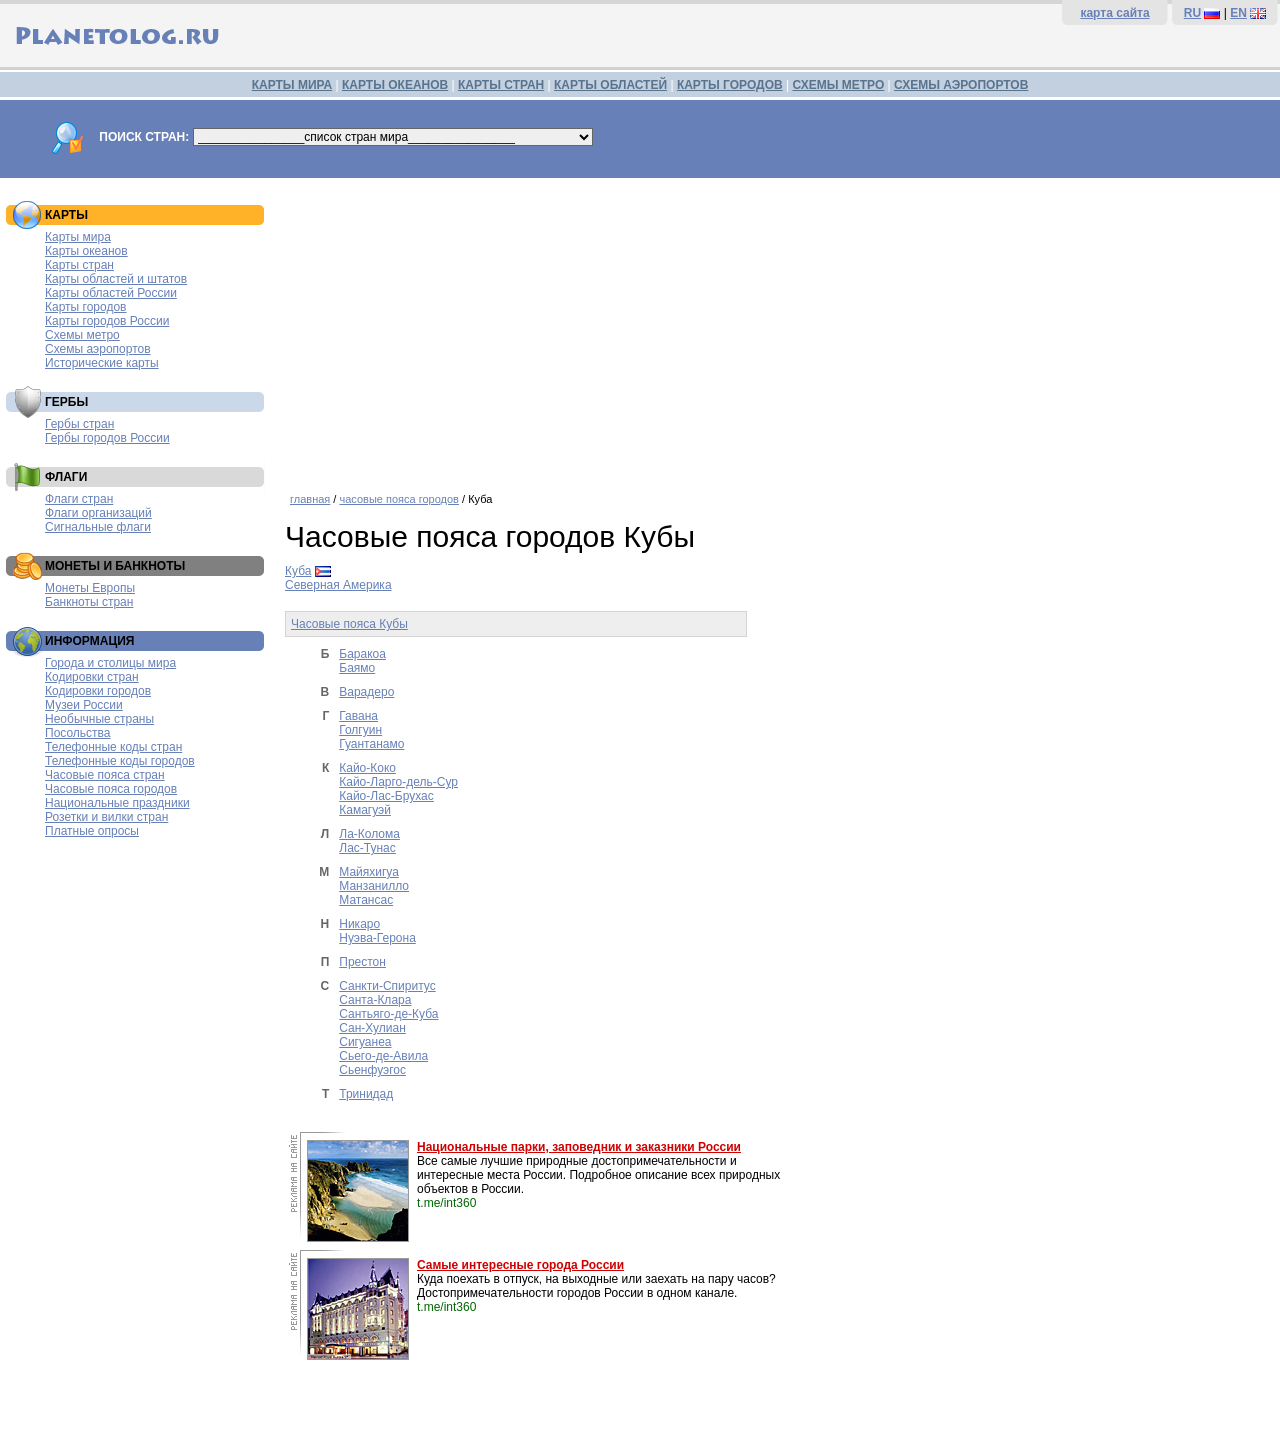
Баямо (357, 668)
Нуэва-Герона (377, 938)
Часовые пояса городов (111, 789)
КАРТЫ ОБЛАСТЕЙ (610, 85)
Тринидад (366, 1094)
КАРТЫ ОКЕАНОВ (395, 85)
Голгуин (360, 730)
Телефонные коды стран (113, 747)
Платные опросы (92, 831)
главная (310, 499)
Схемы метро (82, 335)
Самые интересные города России (520, 1265)
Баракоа (362, 654)
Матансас (366, 900)
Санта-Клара (375, 1000)
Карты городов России (107, 321)
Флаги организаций (98, 513)
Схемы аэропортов (98, 349)
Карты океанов (86, 251)
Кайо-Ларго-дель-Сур (398, 782)
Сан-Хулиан (372, 1028)
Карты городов (85, 307)
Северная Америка (338, 585)
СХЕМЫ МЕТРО (838, 85)
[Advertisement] (777, 328)
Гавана (358, 716)
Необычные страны (99, 719)
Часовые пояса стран (105, 775)
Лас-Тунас (367, 848)
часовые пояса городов (398, 499)
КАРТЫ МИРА (292, 85)
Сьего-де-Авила (383, 1056)
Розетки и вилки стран (106, 817)
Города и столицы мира (110, 663)
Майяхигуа (369, 872)
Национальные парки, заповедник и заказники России (579, 1147)
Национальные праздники (117, 803)
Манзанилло (374, 886)
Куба (298, 571)
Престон (362, 962)
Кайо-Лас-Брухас (386, 796)
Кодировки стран (92, 677)
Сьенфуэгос (372, 1070)
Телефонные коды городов (120, 761)
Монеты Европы (90, 588)
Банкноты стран (89, 602)
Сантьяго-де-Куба (388, 1014)
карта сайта (1114, 13)
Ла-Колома (369, 834)
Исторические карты (102, 363)
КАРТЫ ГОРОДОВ (730, 85)
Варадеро (366, 692)
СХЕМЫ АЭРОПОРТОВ (961, 85)
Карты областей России (111, 293)
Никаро (359, 924)
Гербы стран (79, 424)
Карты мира (78, 237)
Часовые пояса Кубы (349, 624)
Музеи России (84, 705)
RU (1192, 13)
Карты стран (79, 265)
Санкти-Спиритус (387, 986)
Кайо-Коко (367, 768)
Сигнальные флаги (98, 527)
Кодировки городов (98, 691)
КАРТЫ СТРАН (501, 85)
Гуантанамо (371, 744)
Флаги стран (79, 499)
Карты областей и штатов (116, 279)
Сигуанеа (365, 1042)
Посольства (78, 733)
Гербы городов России (107, 438)
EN (1238, 13)
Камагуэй (365, 810)
